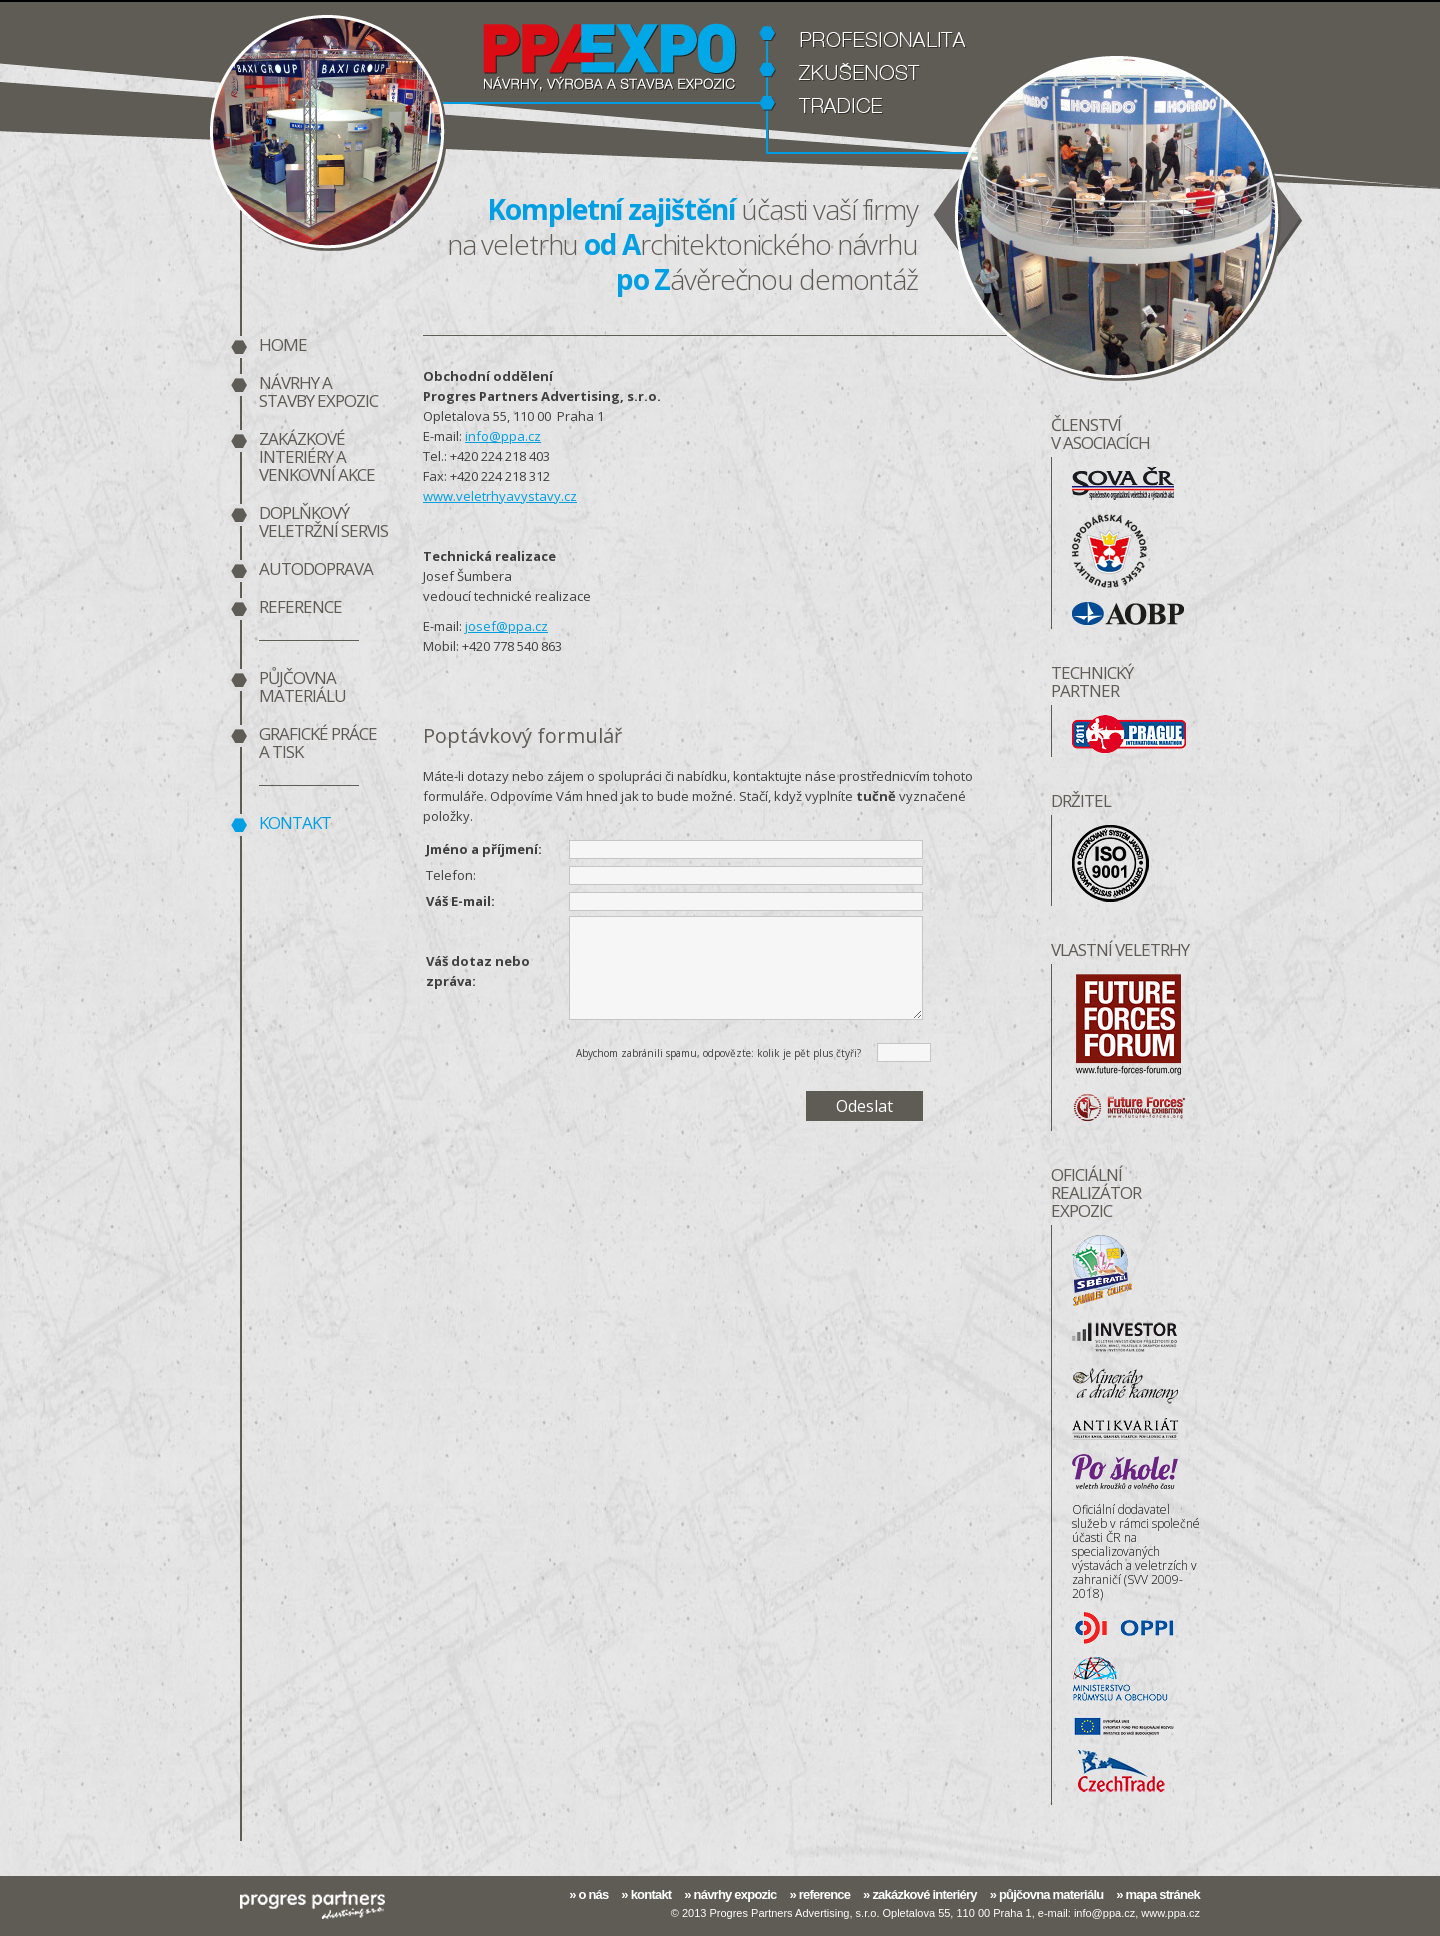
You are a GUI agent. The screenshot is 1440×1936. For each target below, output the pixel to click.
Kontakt (295, 824)
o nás (593, 1894)
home (283, 346)
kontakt (651, 1894)
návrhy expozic (735, 1894)
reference (825, 1894)
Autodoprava (316, 570)
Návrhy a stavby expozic (318, 393)
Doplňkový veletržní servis (323, 523)
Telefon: (451, 875)
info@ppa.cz (503, 436)
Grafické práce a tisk (318, 744)
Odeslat (864, 1106)
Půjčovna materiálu (302, 688)
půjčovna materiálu (1051, 1894)
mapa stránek (1163, 1894)
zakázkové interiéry (924, 1894)
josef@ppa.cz (506, 626)
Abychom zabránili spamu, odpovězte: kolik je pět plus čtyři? (718, 1053)
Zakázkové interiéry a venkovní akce (317, 458)
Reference (300, 608)
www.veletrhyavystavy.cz (500, 496)
